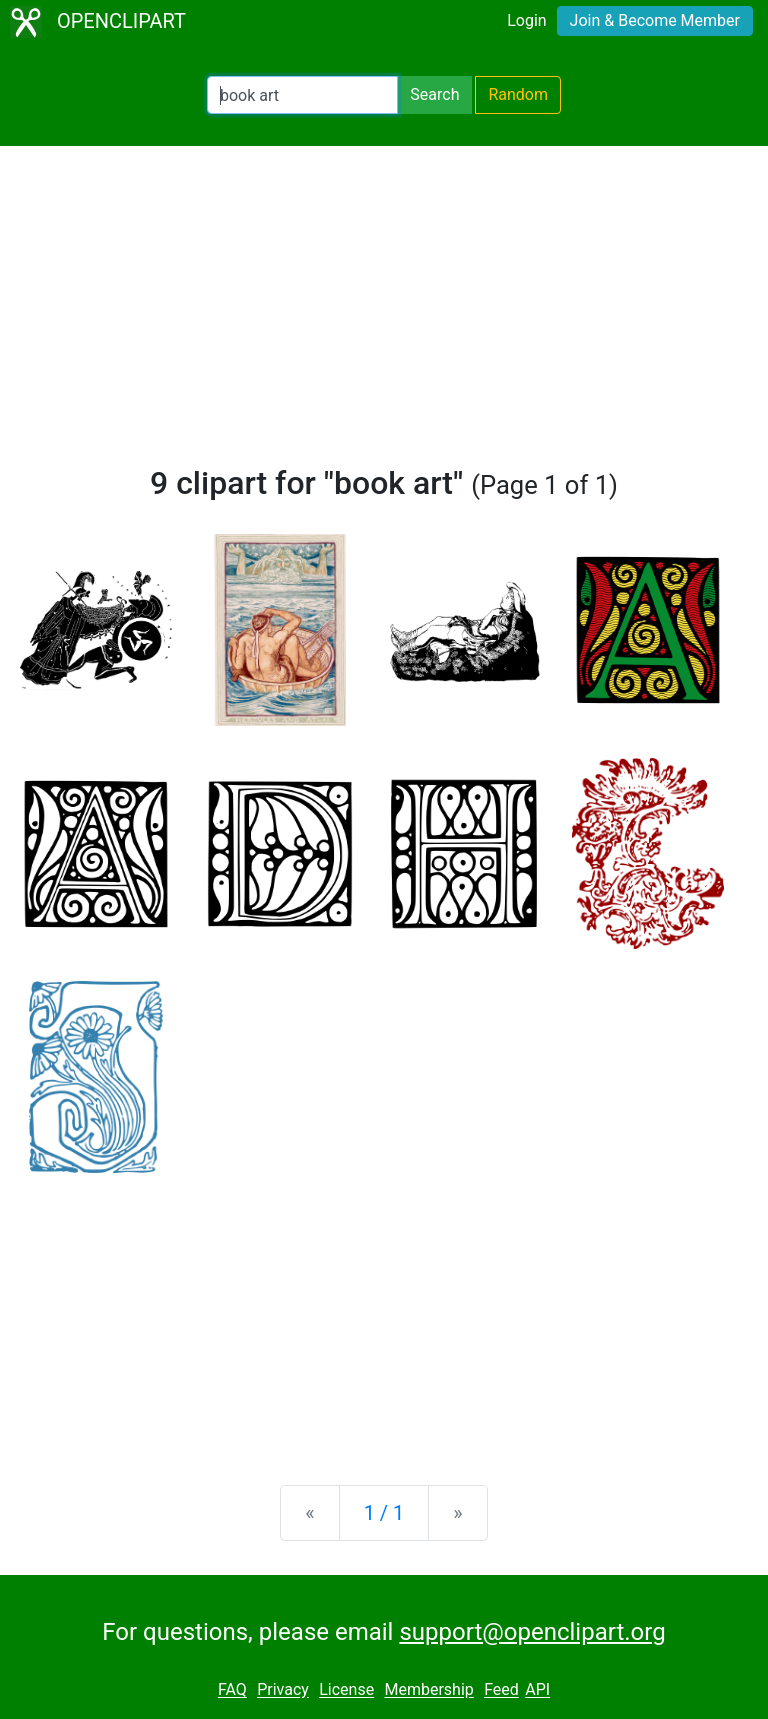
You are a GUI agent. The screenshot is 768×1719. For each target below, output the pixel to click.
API (537, 1690)
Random (518, 94)
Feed (501, 1690)
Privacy (283, 1690)
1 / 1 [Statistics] (384, 1513)
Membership (428, 1690)
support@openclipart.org (532, 1632)
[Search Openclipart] (302, 95)
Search (434, 94)
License (346, 1690)
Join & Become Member (655, 20)
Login (526, 20)
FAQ (232, 1690)
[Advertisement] (384, 314)
